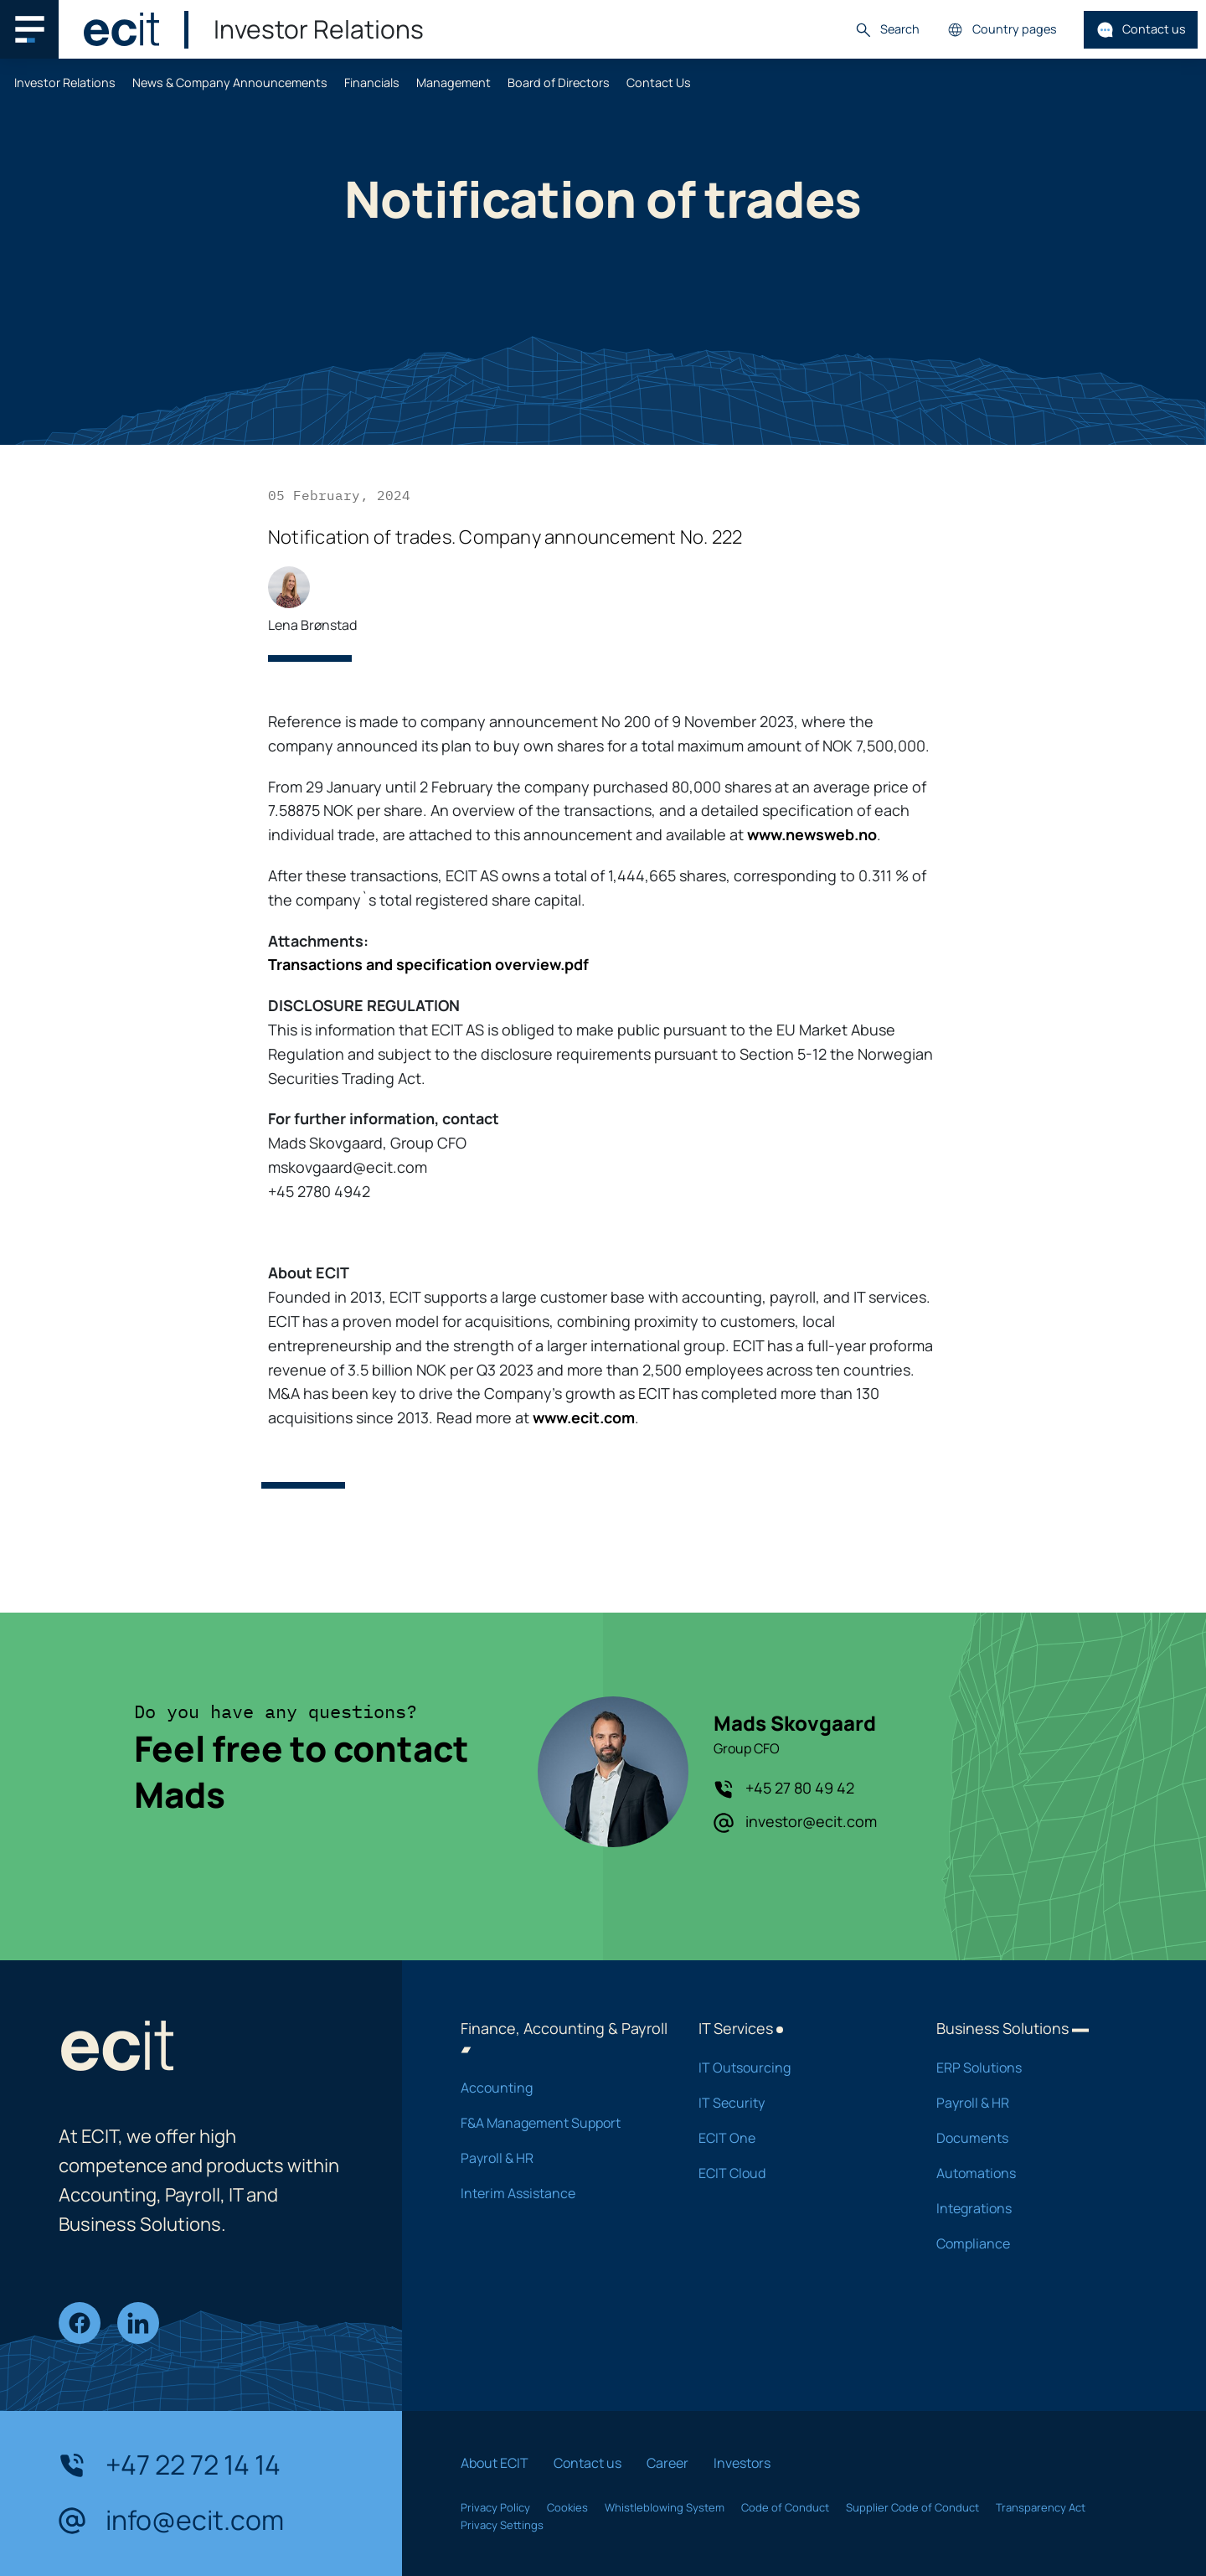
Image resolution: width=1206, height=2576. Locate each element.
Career (667, 2463)
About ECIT (494, 2463)
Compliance (1033, 2243)
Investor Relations (65, 82)
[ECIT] (121, 29)
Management (453, 82)
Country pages (1001, 30)
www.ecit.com (584, 1417)
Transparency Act (1040, 2507)
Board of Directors (559, 82)
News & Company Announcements (229, 82)
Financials (371, 82)
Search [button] (887, 30)
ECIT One (795, 2137)
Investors (742, 2463)
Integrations (1033, 2208)
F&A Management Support (558, 2122)
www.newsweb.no (812, 834)
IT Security (795, 2102)
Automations (1033, 2173)
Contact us (1141, 30)
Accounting (558, 2087)
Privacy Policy (495, 2507)
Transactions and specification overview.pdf (428, 964)
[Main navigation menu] (29, 29)
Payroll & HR (558, 2158)
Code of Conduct (785, 2507)
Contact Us (658, 82)
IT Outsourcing (795, 2067)
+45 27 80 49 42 (784, 1788)
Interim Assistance (558, 2193)
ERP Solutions (1033, 2067)
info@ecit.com (171, 2520)
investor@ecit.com (795, 1822)
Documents (1033, 2137)
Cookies (567, 2507)
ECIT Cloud (795, 2173)
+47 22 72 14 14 (170, 2465)
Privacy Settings (502, 2524)
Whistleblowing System (664, 2507)
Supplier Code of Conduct (912, 2507)
